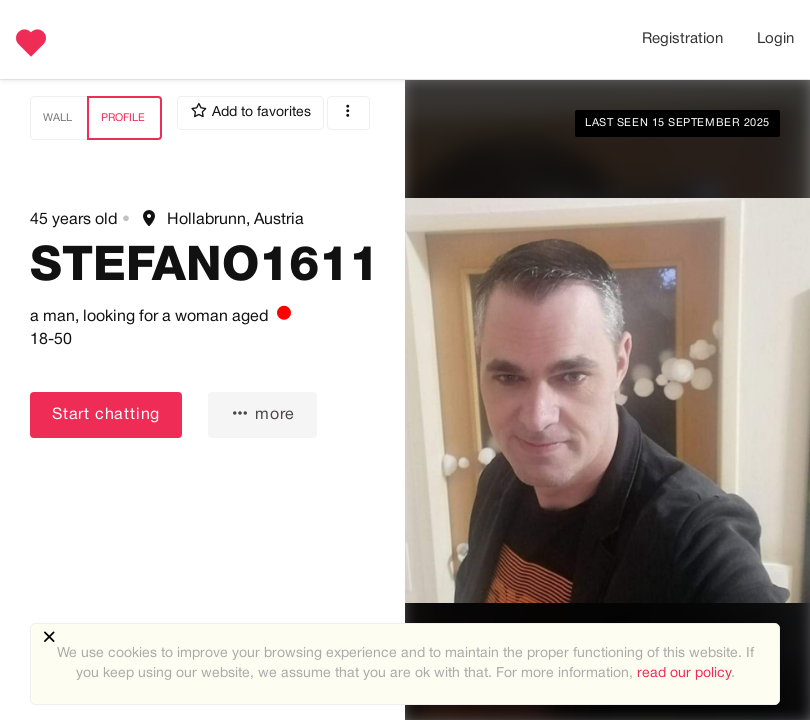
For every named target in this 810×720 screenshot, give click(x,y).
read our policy (684, 673)
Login (775, 39)
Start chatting (106, 415)
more (262, 413)
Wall (57, 118)
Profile (123, 118)
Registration (682, 39)
